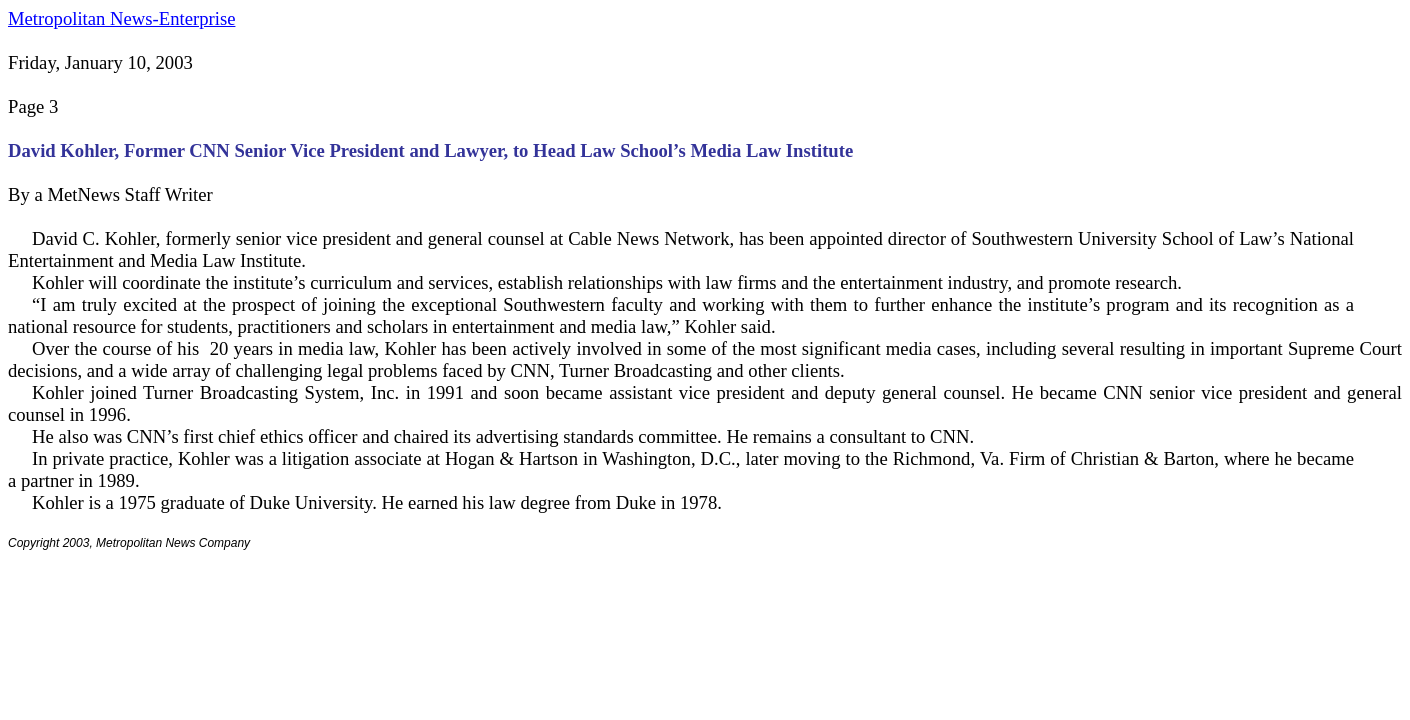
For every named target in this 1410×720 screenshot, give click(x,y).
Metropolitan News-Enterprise (121, 18)
